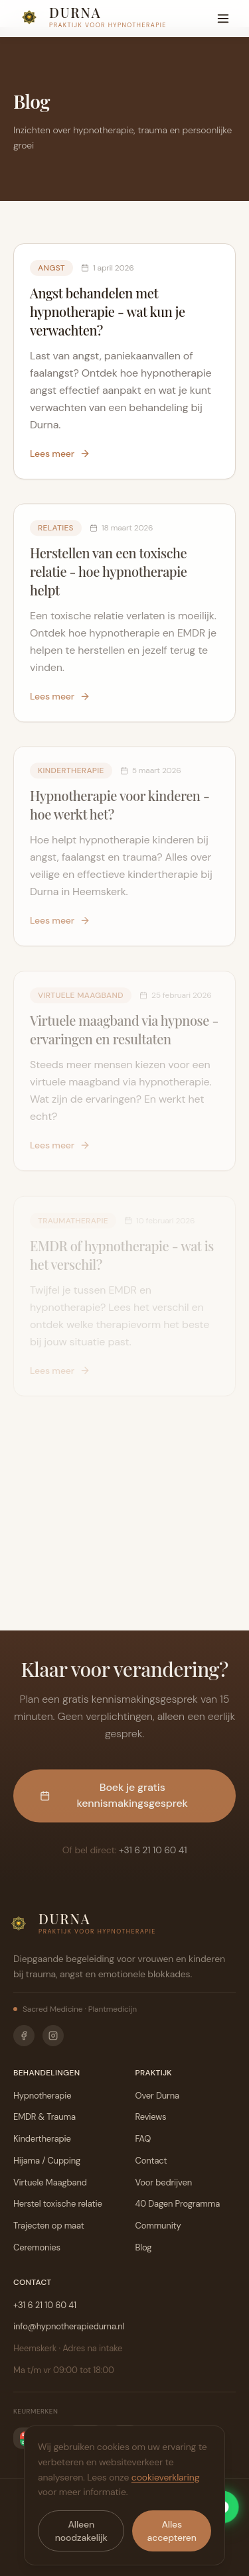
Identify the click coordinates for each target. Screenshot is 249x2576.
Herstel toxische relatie (57, 2203)
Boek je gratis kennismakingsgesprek (114, 1799)
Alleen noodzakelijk (81, 2531)
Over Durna (157, 2095)
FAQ (143, 2138)
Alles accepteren (172, 2531)
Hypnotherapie (42, 2095)
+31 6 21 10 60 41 (153, 1854)
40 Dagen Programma (177, 2203)
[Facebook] (24, 2035)
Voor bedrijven (163, 2182)
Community (158, 2225)
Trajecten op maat (48, 2225)
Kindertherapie (42, 2138)
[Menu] (223, 18)
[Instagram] (53, 2035)
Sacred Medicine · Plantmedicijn (75, 2009)
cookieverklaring (165, 2477)
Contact (151, 2160)
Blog (143, 2247)
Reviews (151, 2116)
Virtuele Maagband (50, 2182)
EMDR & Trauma (44, 2116)
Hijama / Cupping (46, 2160)
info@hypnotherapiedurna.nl (68, 2326)
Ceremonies (36, 2247)
